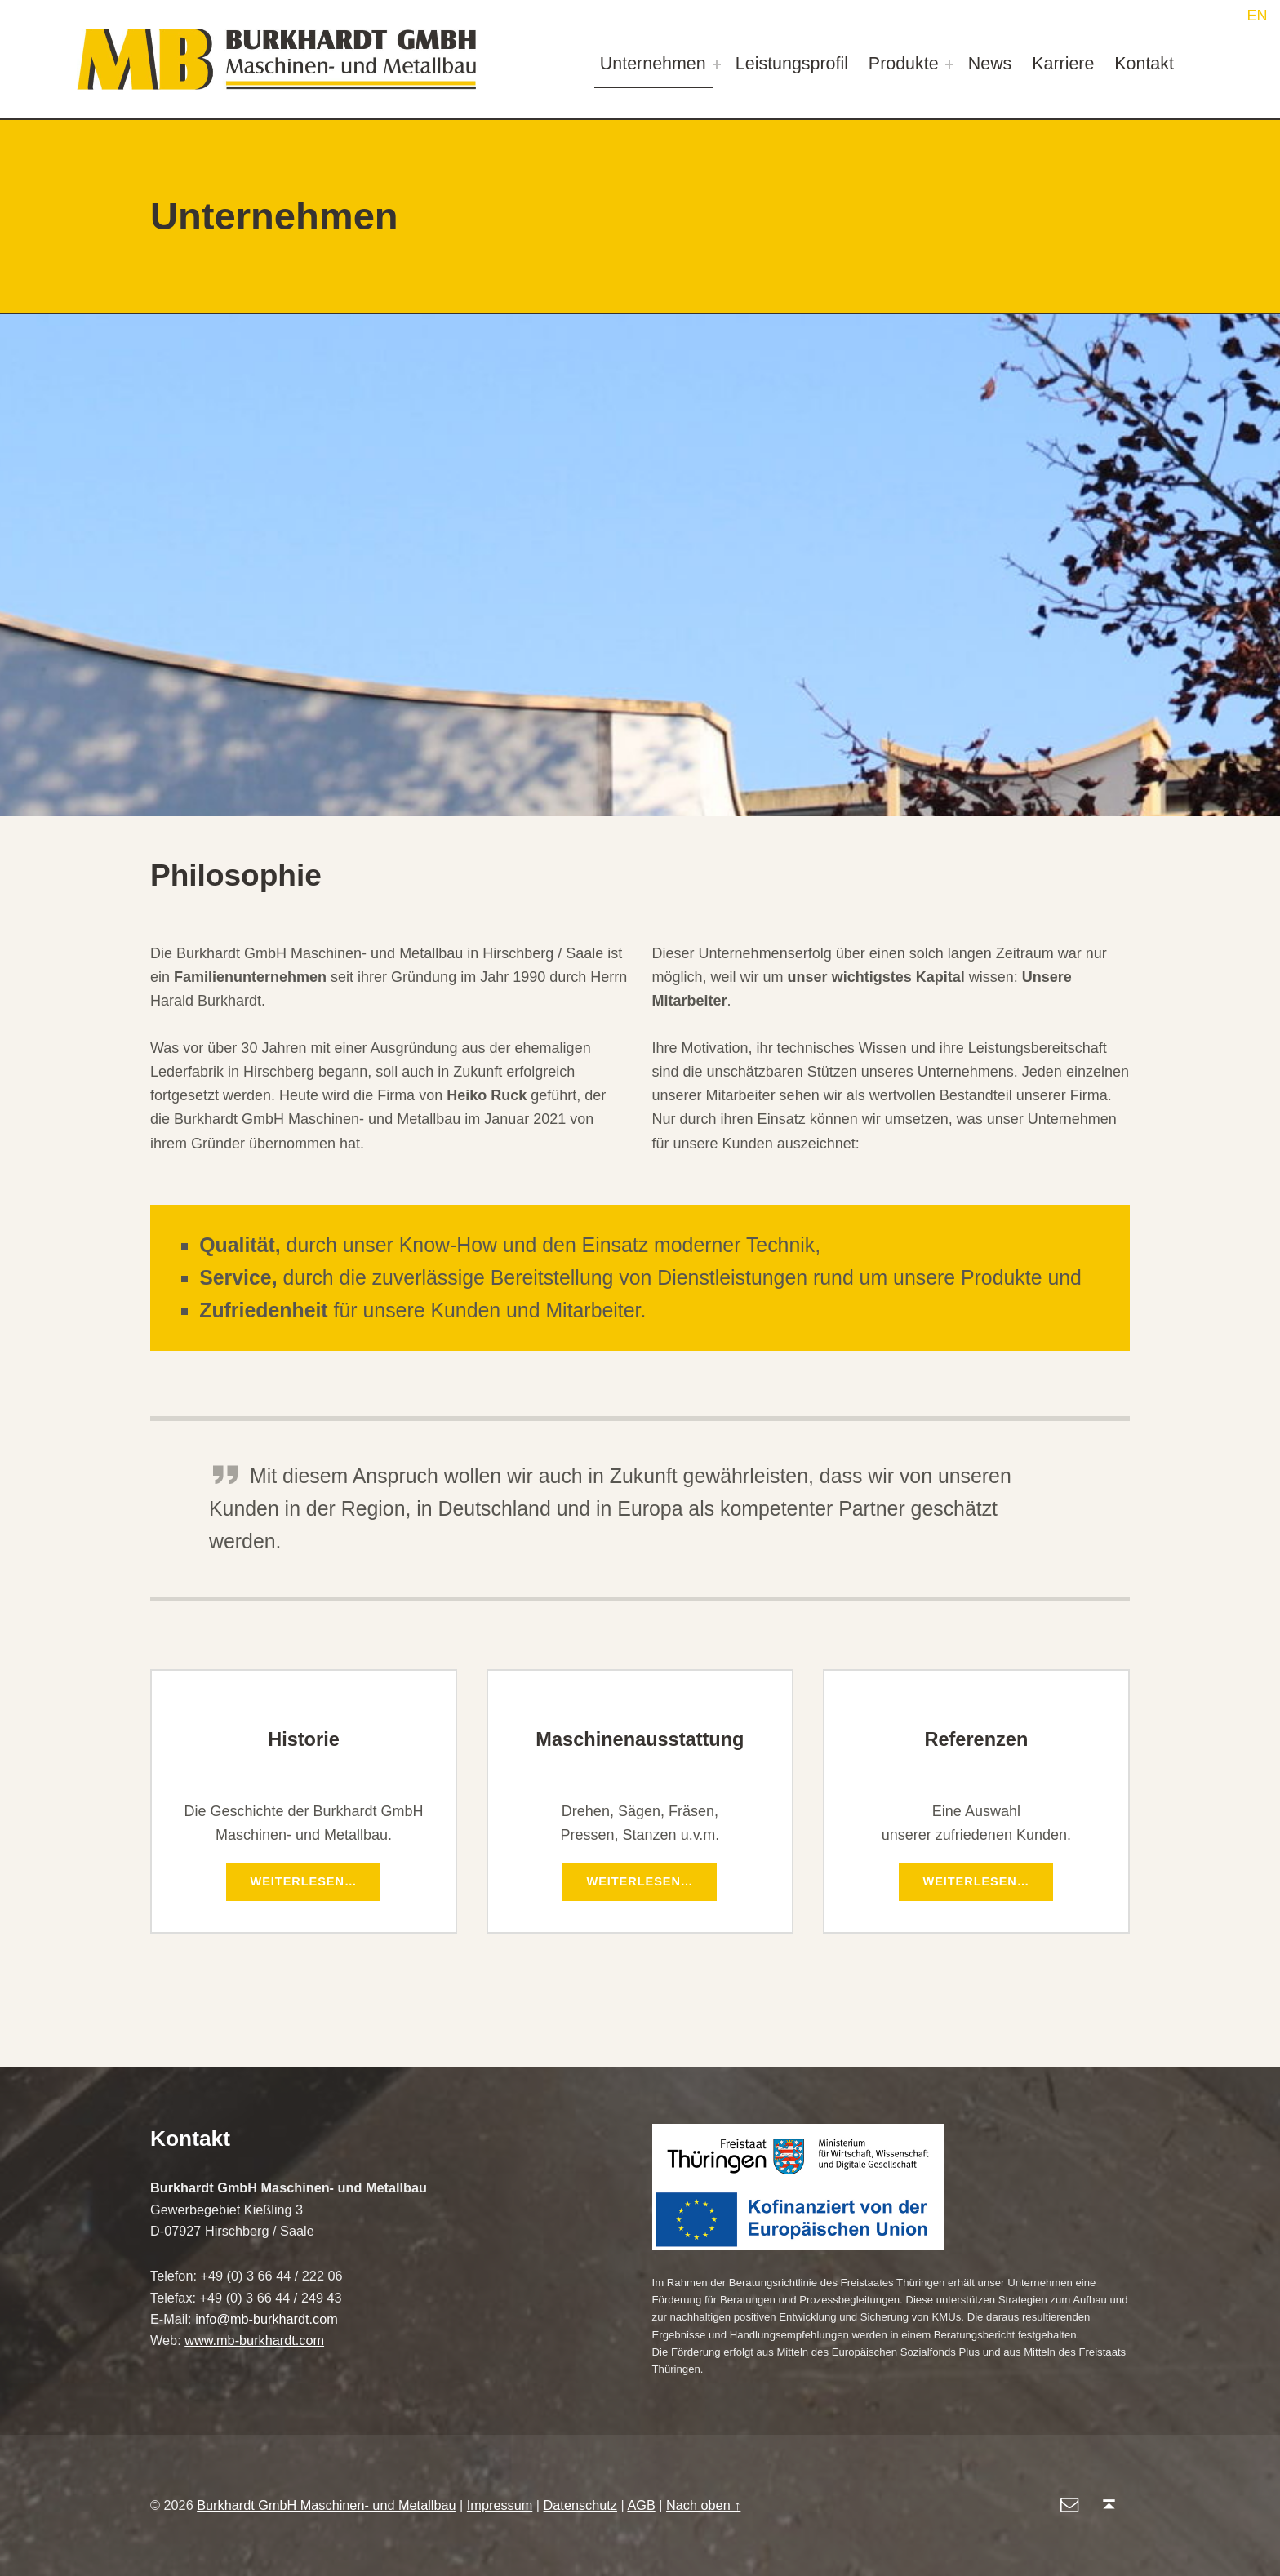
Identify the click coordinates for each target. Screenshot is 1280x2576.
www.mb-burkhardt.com (254, 2340)
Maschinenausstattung (640, 1739)
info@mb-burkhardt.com (266, 2319)
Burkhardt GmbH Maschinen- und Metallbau (326, 2505)
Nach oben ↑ (703, 2505)
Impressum (499, 2505)
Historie (304, 1739)
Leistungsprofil (792, 63)
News (990, 63)
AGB (641, 2505)
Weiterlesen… (317, 1878)
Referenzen (976, 1739)
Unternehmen (653, 63)
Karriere (1063, 63)
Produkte (904, 63)
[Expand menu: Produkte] (949, 64)
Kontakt (1144, 63)
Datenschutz (580, 2505)
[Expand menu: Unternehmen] (717, 64)
